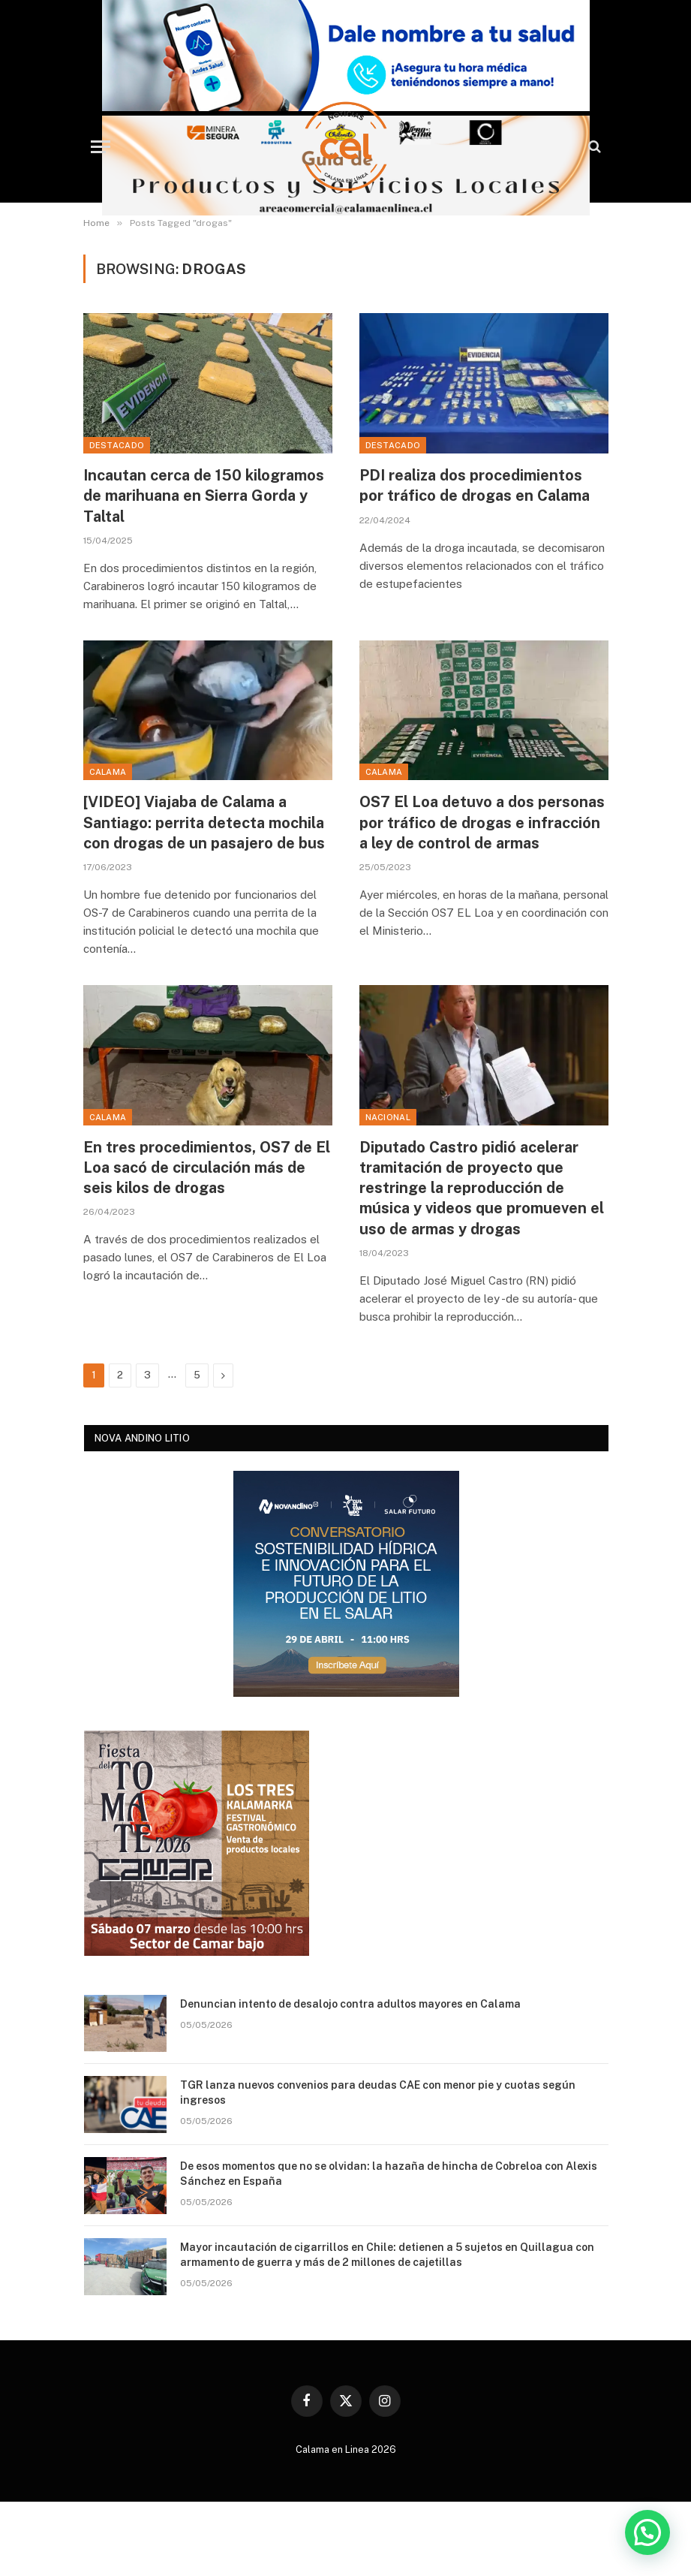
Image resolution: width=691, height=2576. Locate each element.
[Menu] (100, 147)
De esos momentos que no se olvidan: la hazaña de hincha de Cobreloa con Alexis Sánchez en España (388, 2173)
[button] (647, 2532)
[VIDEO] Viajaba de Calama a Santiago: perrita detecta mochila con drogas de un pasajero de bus (204, 822)
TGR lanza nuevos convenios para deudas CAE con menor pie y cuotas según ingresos (377, 2092)
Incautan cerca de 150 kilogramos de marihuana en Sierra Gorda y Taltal (203, 495)
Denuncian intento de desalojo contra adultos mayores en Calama (350, 2004)
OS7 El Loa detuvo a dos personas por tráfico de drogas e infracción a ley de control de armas (482, 822)
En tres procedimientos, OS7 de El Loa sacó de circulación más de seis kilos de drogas (206, 1167)
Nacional (388, 1117)
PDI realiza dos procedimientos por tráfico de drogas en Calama (474, 485)
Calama (108, 771)
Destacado (117, 445)
